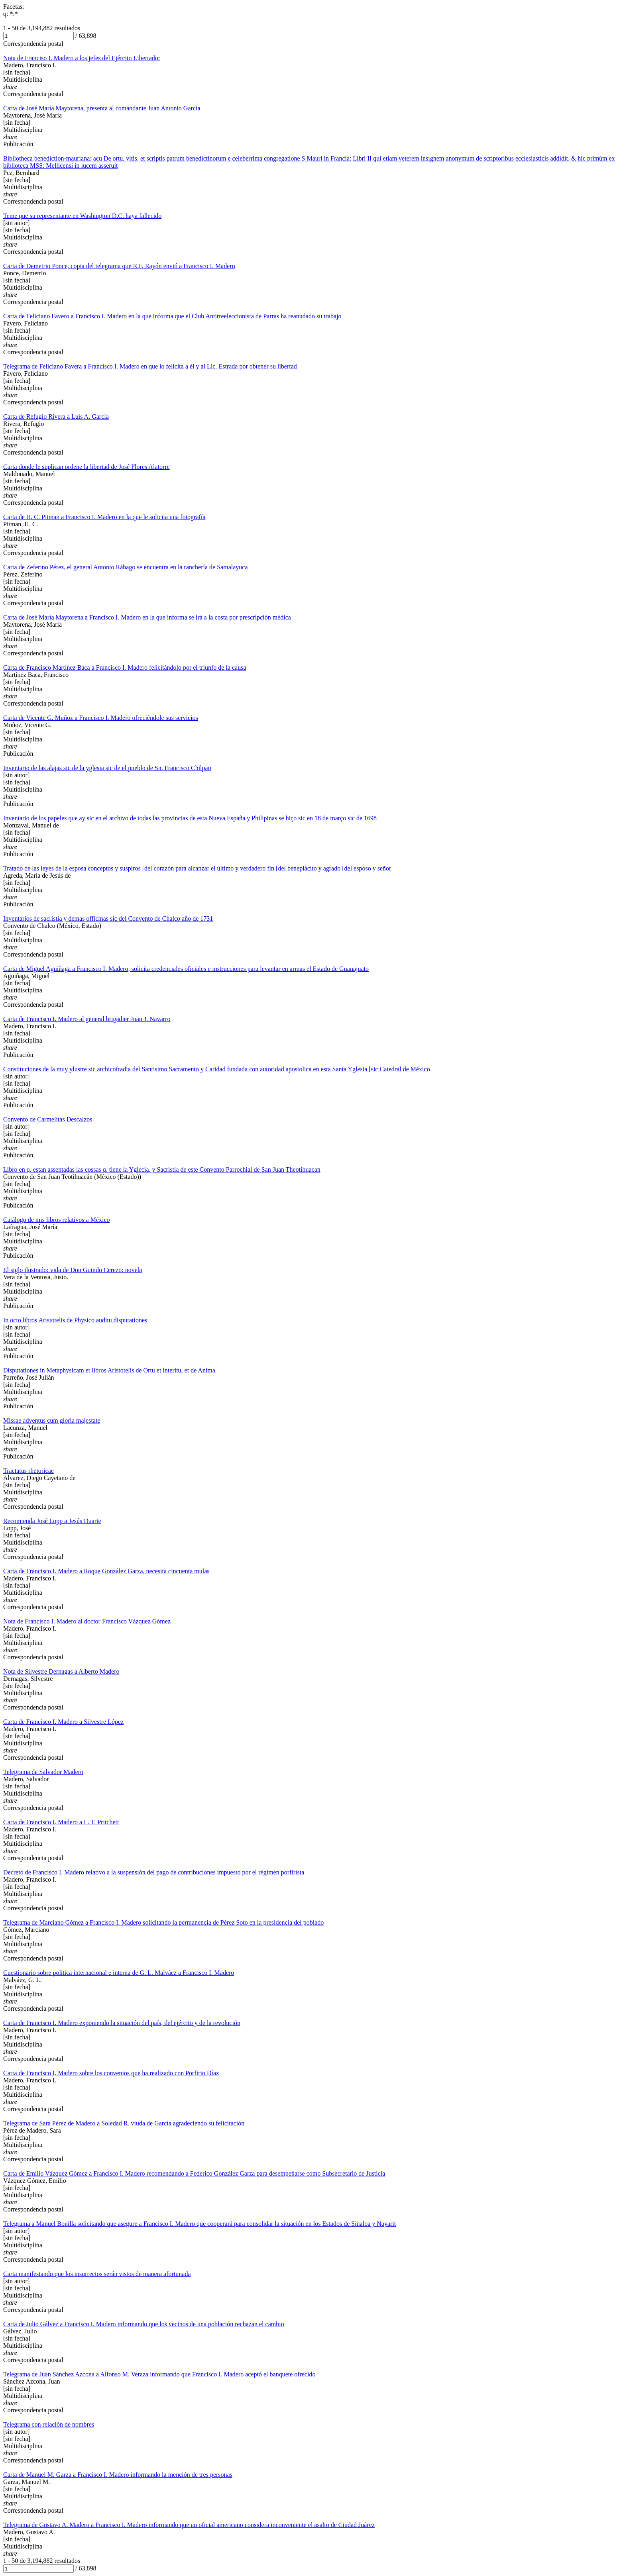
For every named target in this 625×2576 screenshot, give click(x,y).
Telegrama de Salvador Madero (43, 1771)
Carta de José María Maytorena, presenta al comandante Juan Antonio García (101, 108)
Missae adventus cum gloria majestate (51, 1420)
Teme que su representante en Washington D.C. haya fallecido (82, 215)
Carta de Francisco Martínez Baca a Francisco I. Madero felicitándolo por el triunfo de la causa (124, 667)
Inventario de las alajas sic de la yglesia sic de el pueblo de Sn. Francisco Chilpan (107, 768)
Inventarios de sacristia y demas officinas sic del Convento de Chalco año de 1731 (108, 918)
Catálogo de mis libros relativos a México (56, 1219)
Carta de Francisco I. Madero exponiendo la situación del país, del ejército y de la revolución (121, 2022)
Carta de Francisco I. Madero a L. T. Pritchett (61, 1822)
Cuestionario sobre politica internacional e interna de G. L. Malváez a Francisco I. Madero (118, 1972)
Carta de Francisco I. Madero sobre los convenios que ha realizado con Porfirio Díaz (111, 2073)
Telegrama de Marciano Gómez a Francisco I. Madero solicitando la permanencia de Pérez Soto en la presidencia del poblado (163, 1922)
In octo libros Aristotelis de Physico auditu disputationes (75, 1320)
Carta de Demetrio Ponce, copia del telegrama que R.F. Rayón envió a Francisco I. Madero (119, 266)
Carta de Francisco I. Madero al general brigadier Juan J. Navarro (86, 1019)
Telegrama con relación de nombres (48, 2424)
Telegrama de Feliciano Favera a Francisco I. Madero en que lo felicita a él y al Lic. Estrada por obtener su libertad (150, 366)
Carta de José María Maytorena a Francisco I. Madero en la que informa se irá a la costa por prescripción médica (147, 617)
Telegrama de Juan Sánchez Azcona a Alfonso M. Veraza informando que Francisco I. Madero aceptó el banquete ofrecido (159, 2374)
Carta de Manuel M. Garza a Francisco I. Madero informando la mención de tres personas (117, 2474)
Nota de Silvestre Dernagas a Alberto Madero (61, 1671)
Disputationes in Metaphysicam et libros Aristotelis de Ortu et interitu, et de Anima (109, 1370)
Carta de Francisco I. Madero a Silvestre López (63, 1721)
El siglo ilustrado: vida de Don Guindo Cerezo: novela (72, 1269)
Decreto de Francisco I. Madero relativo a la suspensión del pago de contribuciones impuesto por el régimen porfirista (153, 1872)
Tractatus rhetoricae (28, 1470)
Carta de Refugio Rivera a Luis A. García (56, 416)
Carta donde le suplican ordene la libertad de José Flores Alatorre (86, 466)
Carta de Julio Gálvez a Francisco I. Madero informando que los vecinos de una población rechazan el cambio (143, 2324)
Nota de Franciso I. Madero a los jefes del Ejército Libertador (81, 58)
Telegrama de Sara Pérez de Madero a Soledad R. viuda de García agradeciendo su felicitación (123, 2123)
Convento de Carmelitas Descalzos (47, 1119)
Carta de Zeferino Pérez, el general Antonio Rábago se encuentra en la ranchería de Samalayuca (125, 567)
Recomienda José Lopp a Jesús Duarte (52, 1520)
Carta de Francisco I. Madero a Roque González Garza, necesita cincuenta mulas (106, 1571)
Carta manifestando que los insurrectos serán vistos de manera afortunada (97, 2273)
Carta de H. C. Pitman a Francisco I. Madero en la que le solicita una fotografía (104, 517)
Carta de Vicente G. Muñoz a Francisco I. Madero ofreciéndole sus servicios (100, 717)
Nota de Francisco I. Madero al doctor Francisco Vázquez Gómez (87, 1621)
